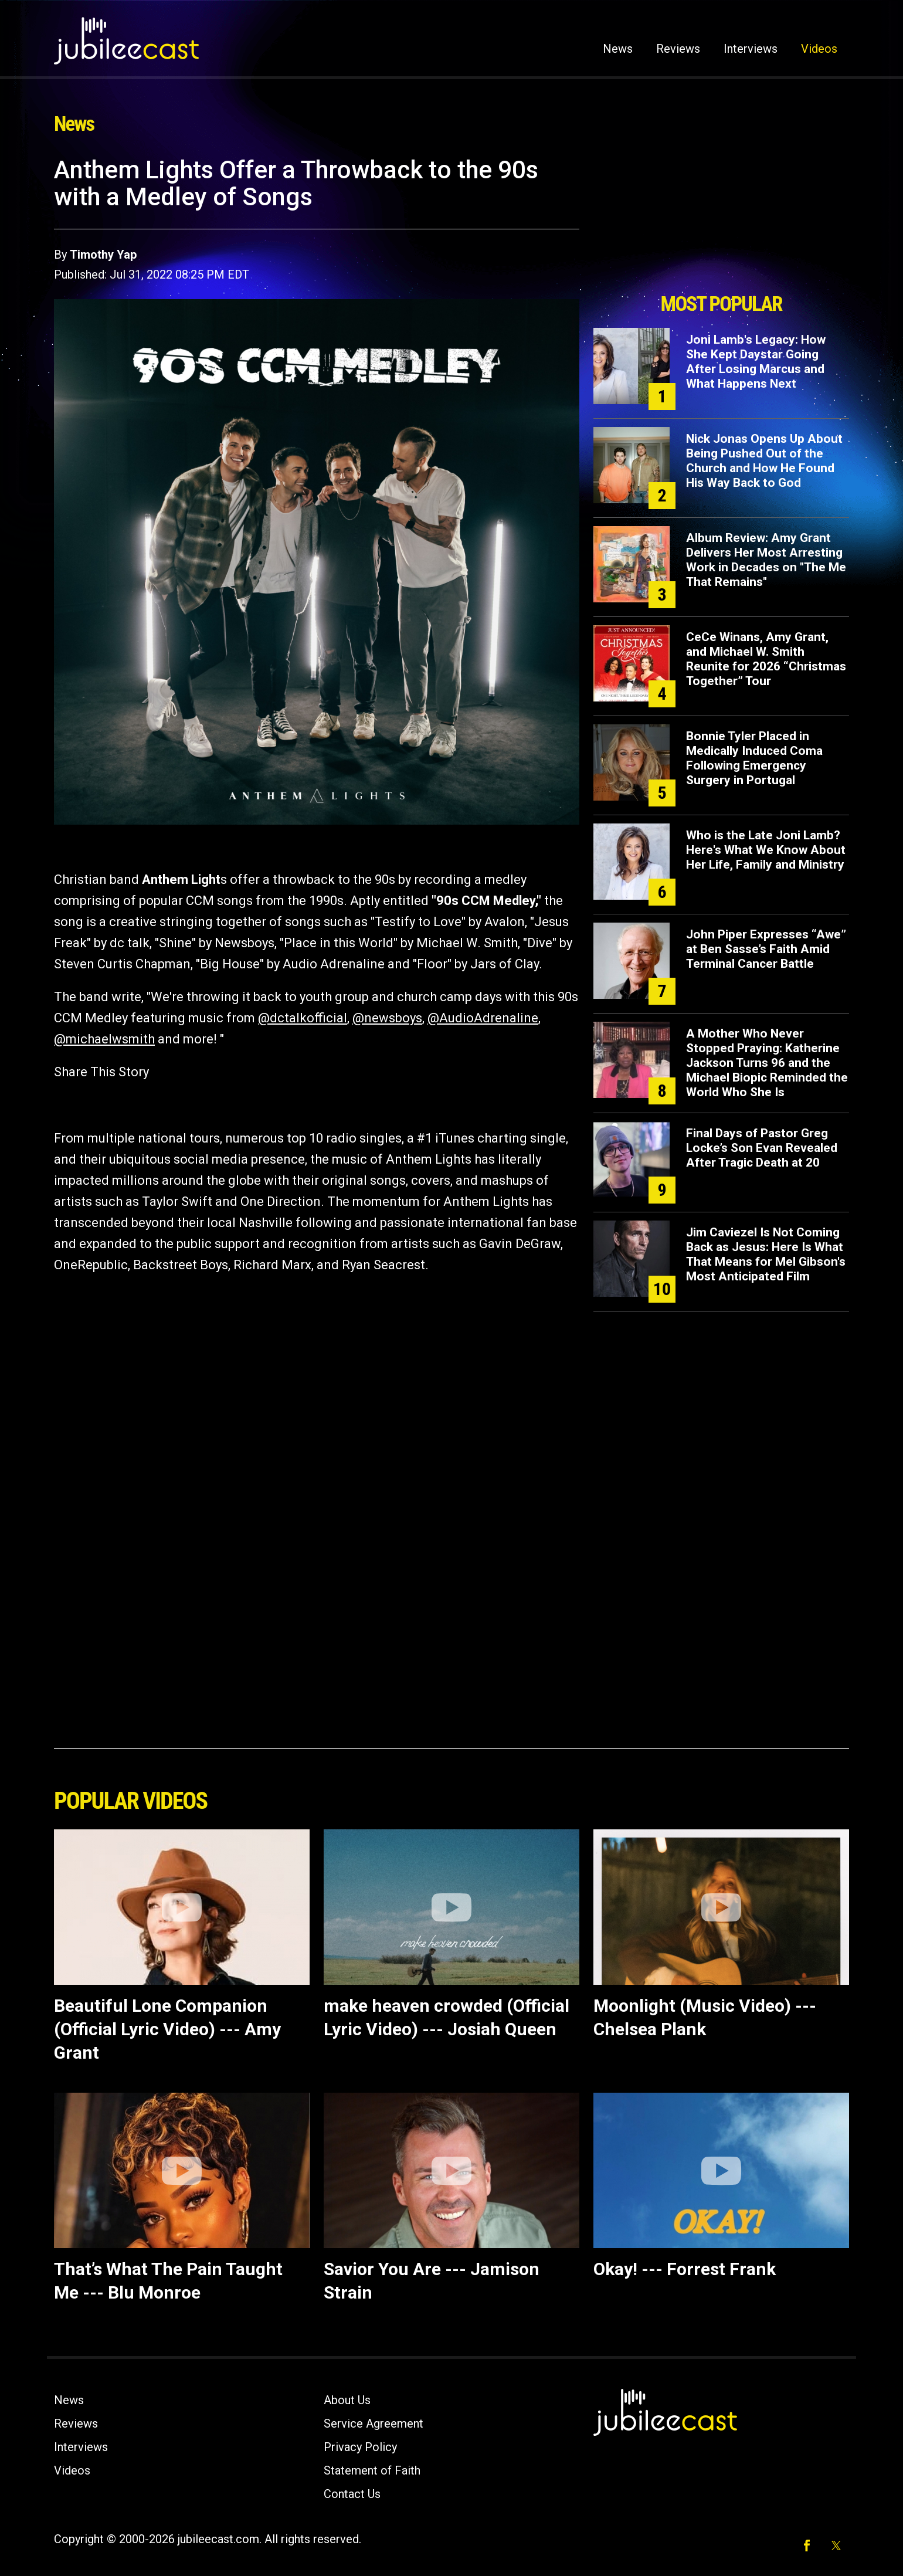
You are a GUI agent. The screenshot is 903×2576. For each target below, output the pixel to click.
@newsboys (387, 1018)
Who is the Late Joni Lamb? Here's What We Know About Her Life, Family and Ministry (766, 850)
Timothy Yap (103, 255)
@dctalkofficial (302, 1018)
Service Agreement (373, 2423)
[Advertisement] (721, 221)
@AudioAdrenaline (482, 1018)
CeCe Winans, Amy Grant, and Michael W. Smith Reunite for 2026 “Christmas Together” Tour (766, 659)
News (618, 49)
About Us (347, 2400)
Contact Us (352, 2494)
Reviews (678, 49)
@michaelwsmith (104, 1039)
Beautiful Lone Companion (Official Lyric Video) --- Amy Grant (167, 2029)
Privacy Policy (360, 2447)
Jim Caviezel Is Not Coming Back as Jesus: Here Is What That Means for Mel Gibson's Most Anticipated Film (766, 1254)
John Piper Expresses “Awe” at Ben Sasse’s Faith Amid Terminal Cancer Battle (766, 949)
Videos (819, 49)
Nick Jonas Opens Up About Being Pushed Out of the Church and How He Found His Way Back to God (764, 461)
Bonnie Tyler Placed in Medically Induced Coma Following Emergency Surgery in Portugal (754, 758)
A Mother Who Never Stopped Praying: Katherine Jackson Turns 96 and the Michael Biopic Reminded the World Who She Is (767, 1062)
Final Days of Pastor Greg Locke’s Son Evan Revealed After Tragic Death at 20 (761, 1148)
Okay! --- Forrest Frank (684, 2269)
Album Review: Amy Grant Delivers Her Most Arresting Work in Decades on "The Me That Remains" (766, 560)
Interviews (751, 49)
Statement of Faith (372, 2470)
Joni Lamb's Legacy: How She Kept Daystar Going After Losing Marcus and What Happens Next (756, 362)
